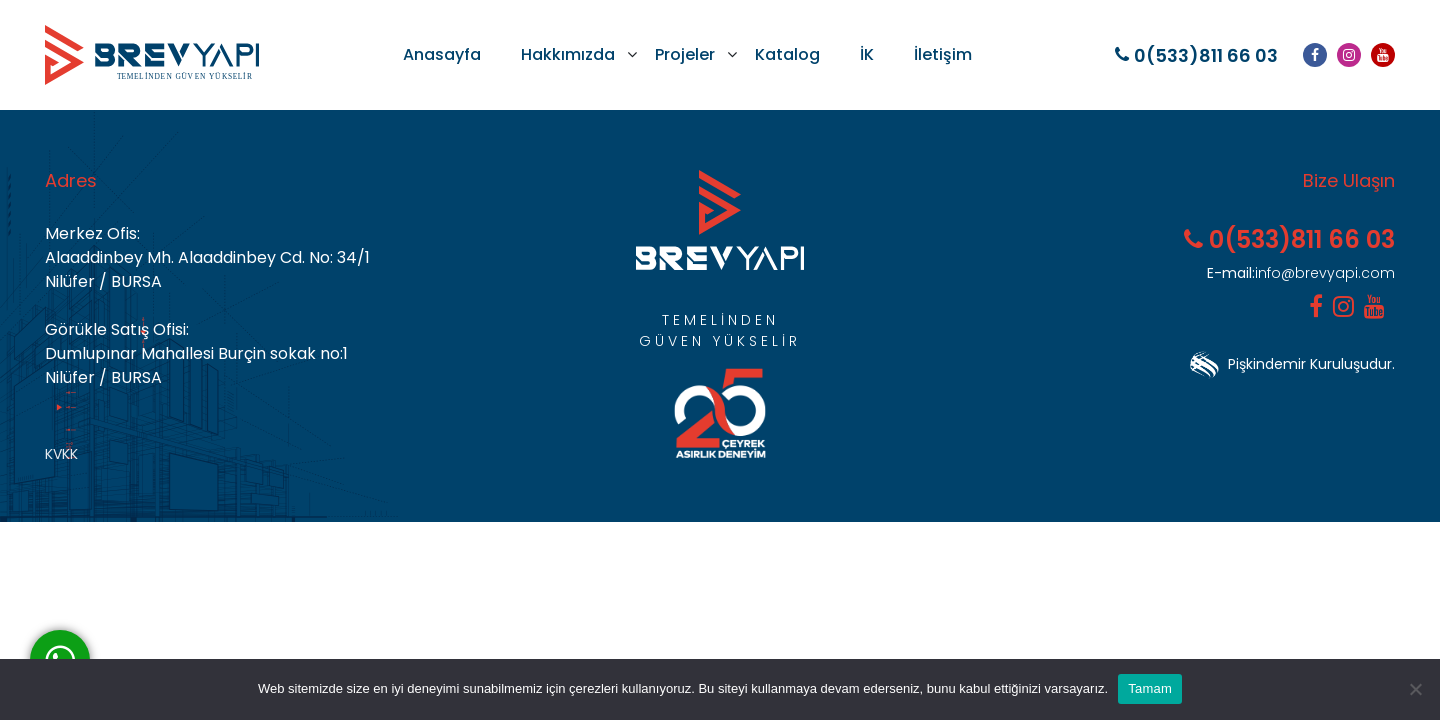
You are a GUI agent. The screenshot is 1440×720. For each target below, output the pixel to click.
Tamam (1150, 688)
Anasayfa (442, 54)
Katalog (787, 54)
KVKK (61, 454)
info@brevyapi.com (1301, 273)
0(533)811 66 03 (1196, 55)
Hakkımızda (568, 54)
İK (867, 54)
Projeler (685, 54)
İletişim (943, 54)
